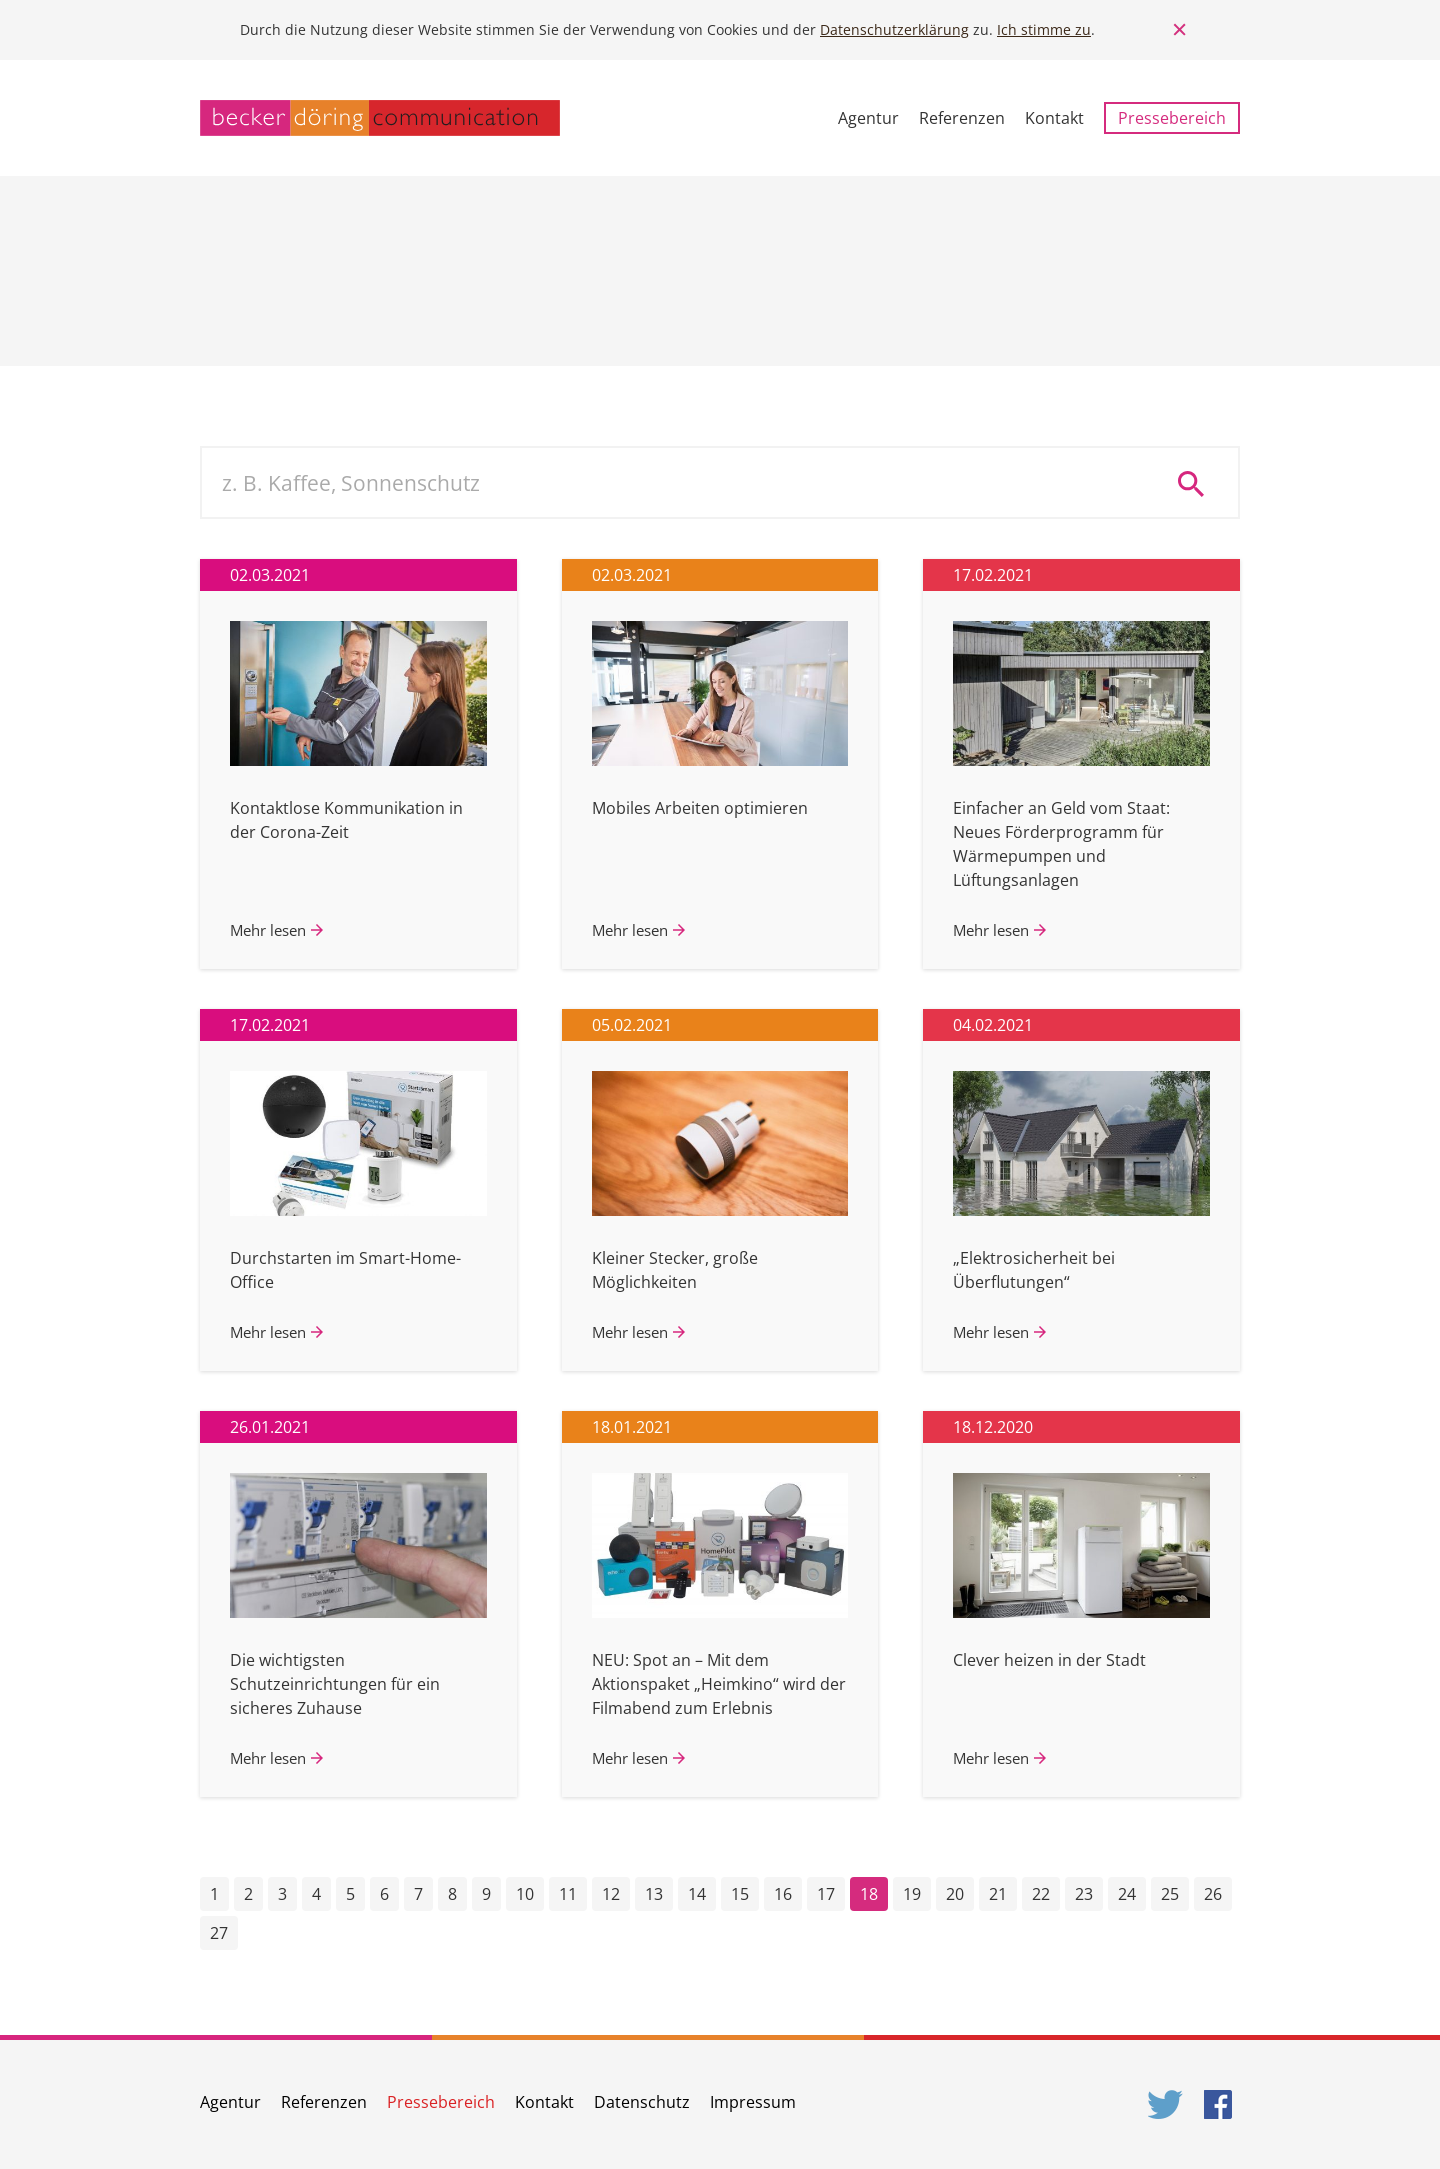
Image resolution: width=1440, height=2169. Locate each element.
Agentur (868, 118)
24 (1127, 1894)
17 (826, 1894)
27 (219, 1933)
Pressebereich (1172, 118)
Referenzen (962, 118)
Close (1180, 30)
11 (568, 1894)
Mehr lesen (268, 930)
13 (654, 1894)
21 (998, 1894)
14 (697, 1894)
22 (1041, 1894)
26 (1213, 1894)
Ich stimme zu (1044, 29)
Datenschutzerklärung (894, 29)
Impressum (753, 2102)
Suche (1198, 483)
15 (740, 1894)
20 (955, 1894)
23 (1084, 1894)
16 (783, 1894)
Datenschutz (642, 2102)
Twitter (1166, 2104)
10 (525, 1894)
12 (611, 1894)
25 (1170, 1894)
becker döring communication (380, 118)
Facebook (1222, 2104)
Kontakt (1054, 118)
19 (912, 1894)
